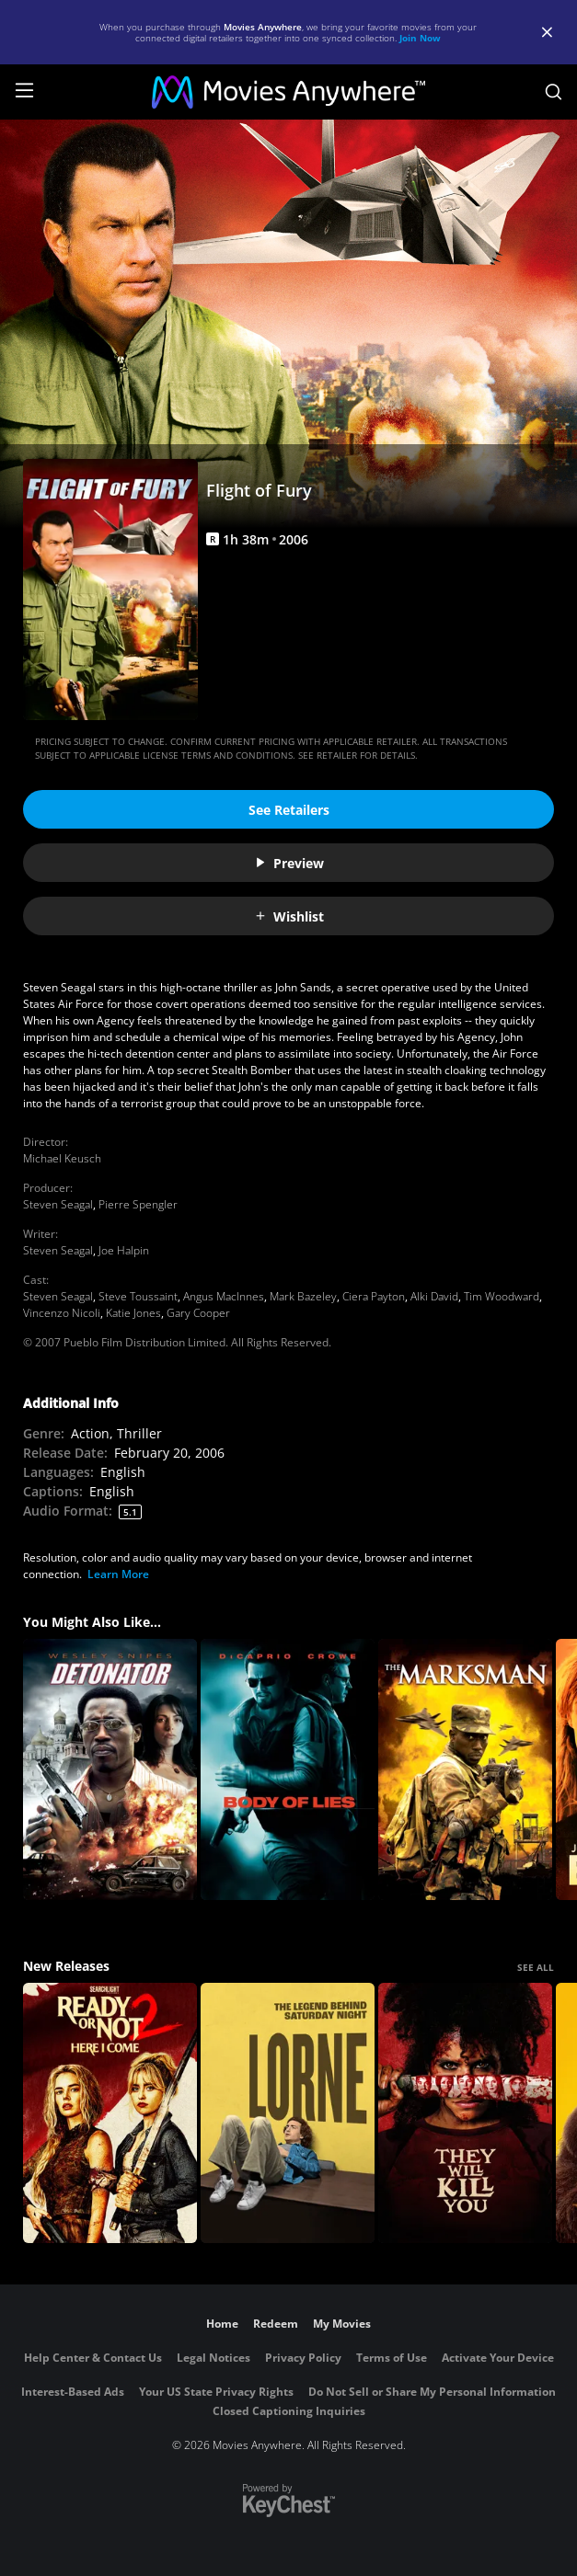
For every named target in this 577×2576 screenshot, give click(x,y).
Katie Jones (133, 1313)
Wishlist (289, 916)
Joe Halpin (123, 1250)
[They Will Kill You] (465, 2113)
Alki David (434, 1296)
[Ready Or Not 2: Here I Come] (110, 2113)
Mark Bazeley (303, 1296)
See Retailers (288, 810)
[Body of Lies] (288, 1769)
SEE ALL (535, 1967)
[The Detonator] (110, 1769)
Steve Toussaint (138, 1296)
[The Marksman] (465, 1769)
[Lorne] (288, 2113)
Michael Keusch (62, 1158)
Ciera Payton (373, 1296)
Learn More (118, 1574)
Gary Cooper (198, 1313)
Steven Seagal (58, 1204)
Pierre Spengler (138, 1204)
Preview (289, 863)
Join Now (420, 37)
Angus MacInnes (223, 1296)
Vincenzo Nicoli (61, 1313)
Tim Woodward (501, 1296)
